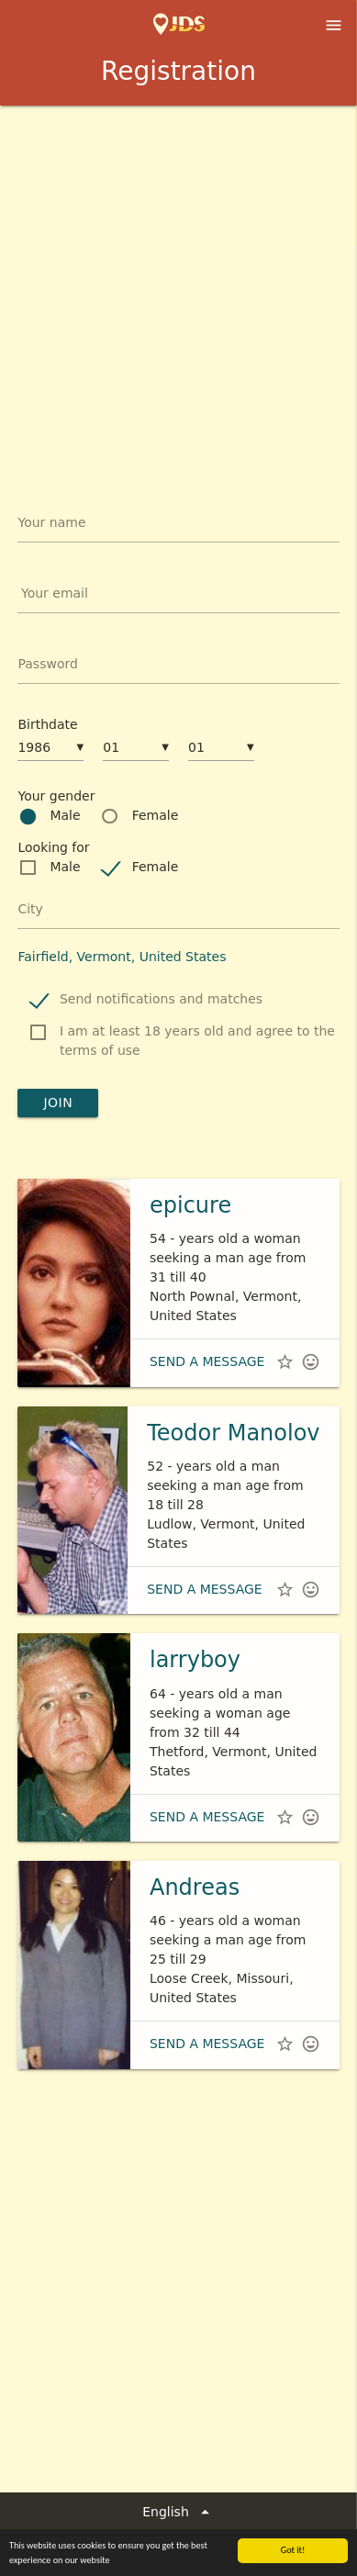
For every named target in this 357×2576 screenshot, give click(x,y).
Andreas (195, 1887)
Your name (51, 522)
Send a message (207, 1361)
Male (65, 815)
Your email (54, 593)
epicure (190, 1205)
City (29, 909)
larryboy (195, 1660)
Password (47, 663)
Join (58, 1102)
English (178, 2512)
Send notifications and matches (161, 998)
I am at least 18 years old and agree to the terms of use (197, 1041)
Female (155, 815)
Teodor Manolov (233, 1433)
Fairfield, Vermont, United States (121, 956)
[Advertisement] (178, 293)
